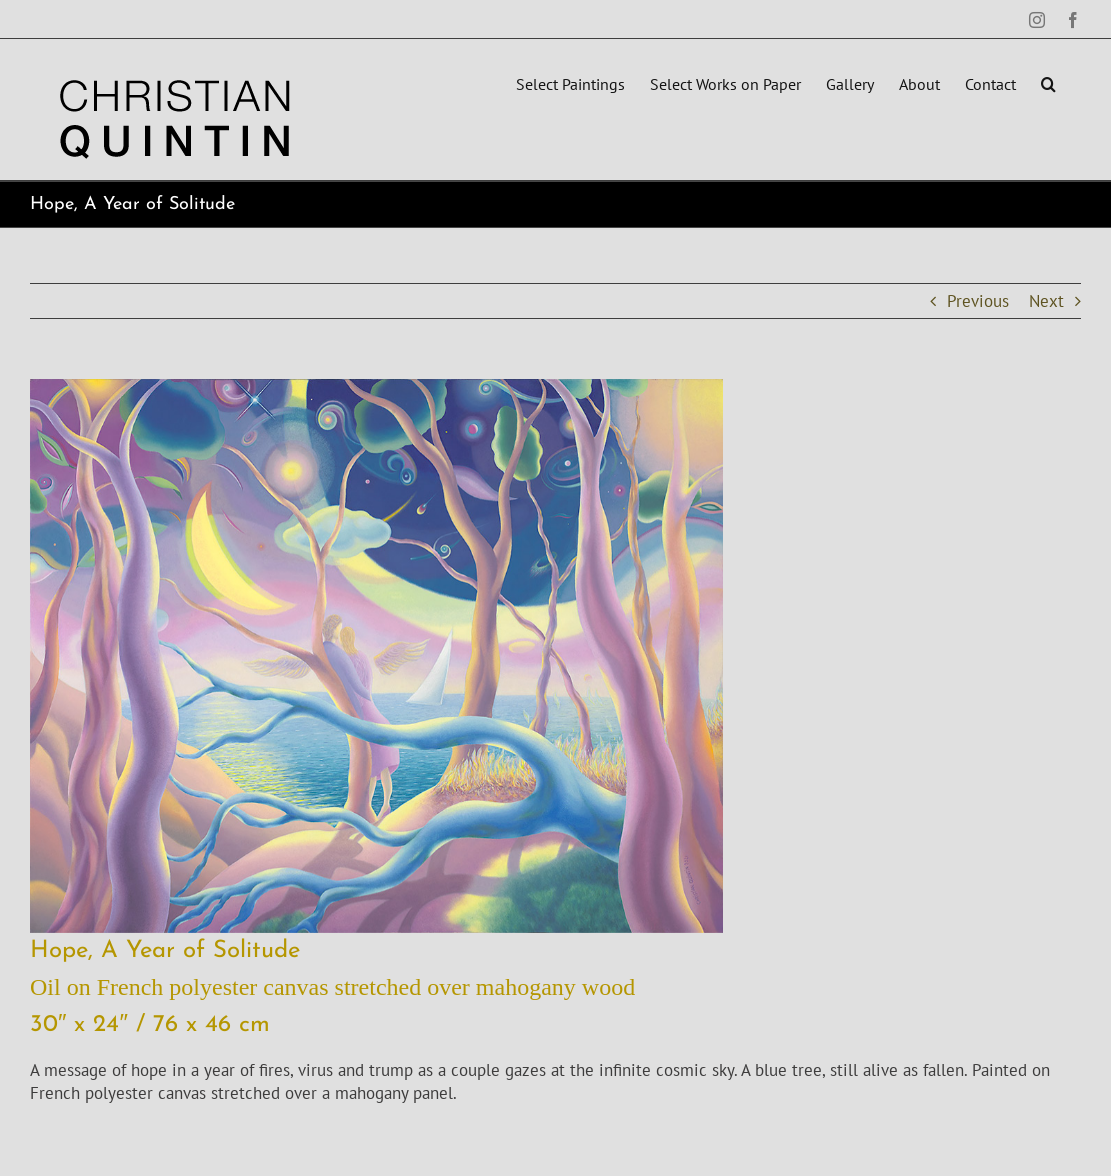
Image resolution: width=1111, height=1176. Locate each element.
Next (1046, 301)
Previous (978, 301)
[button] (1048, 82)
